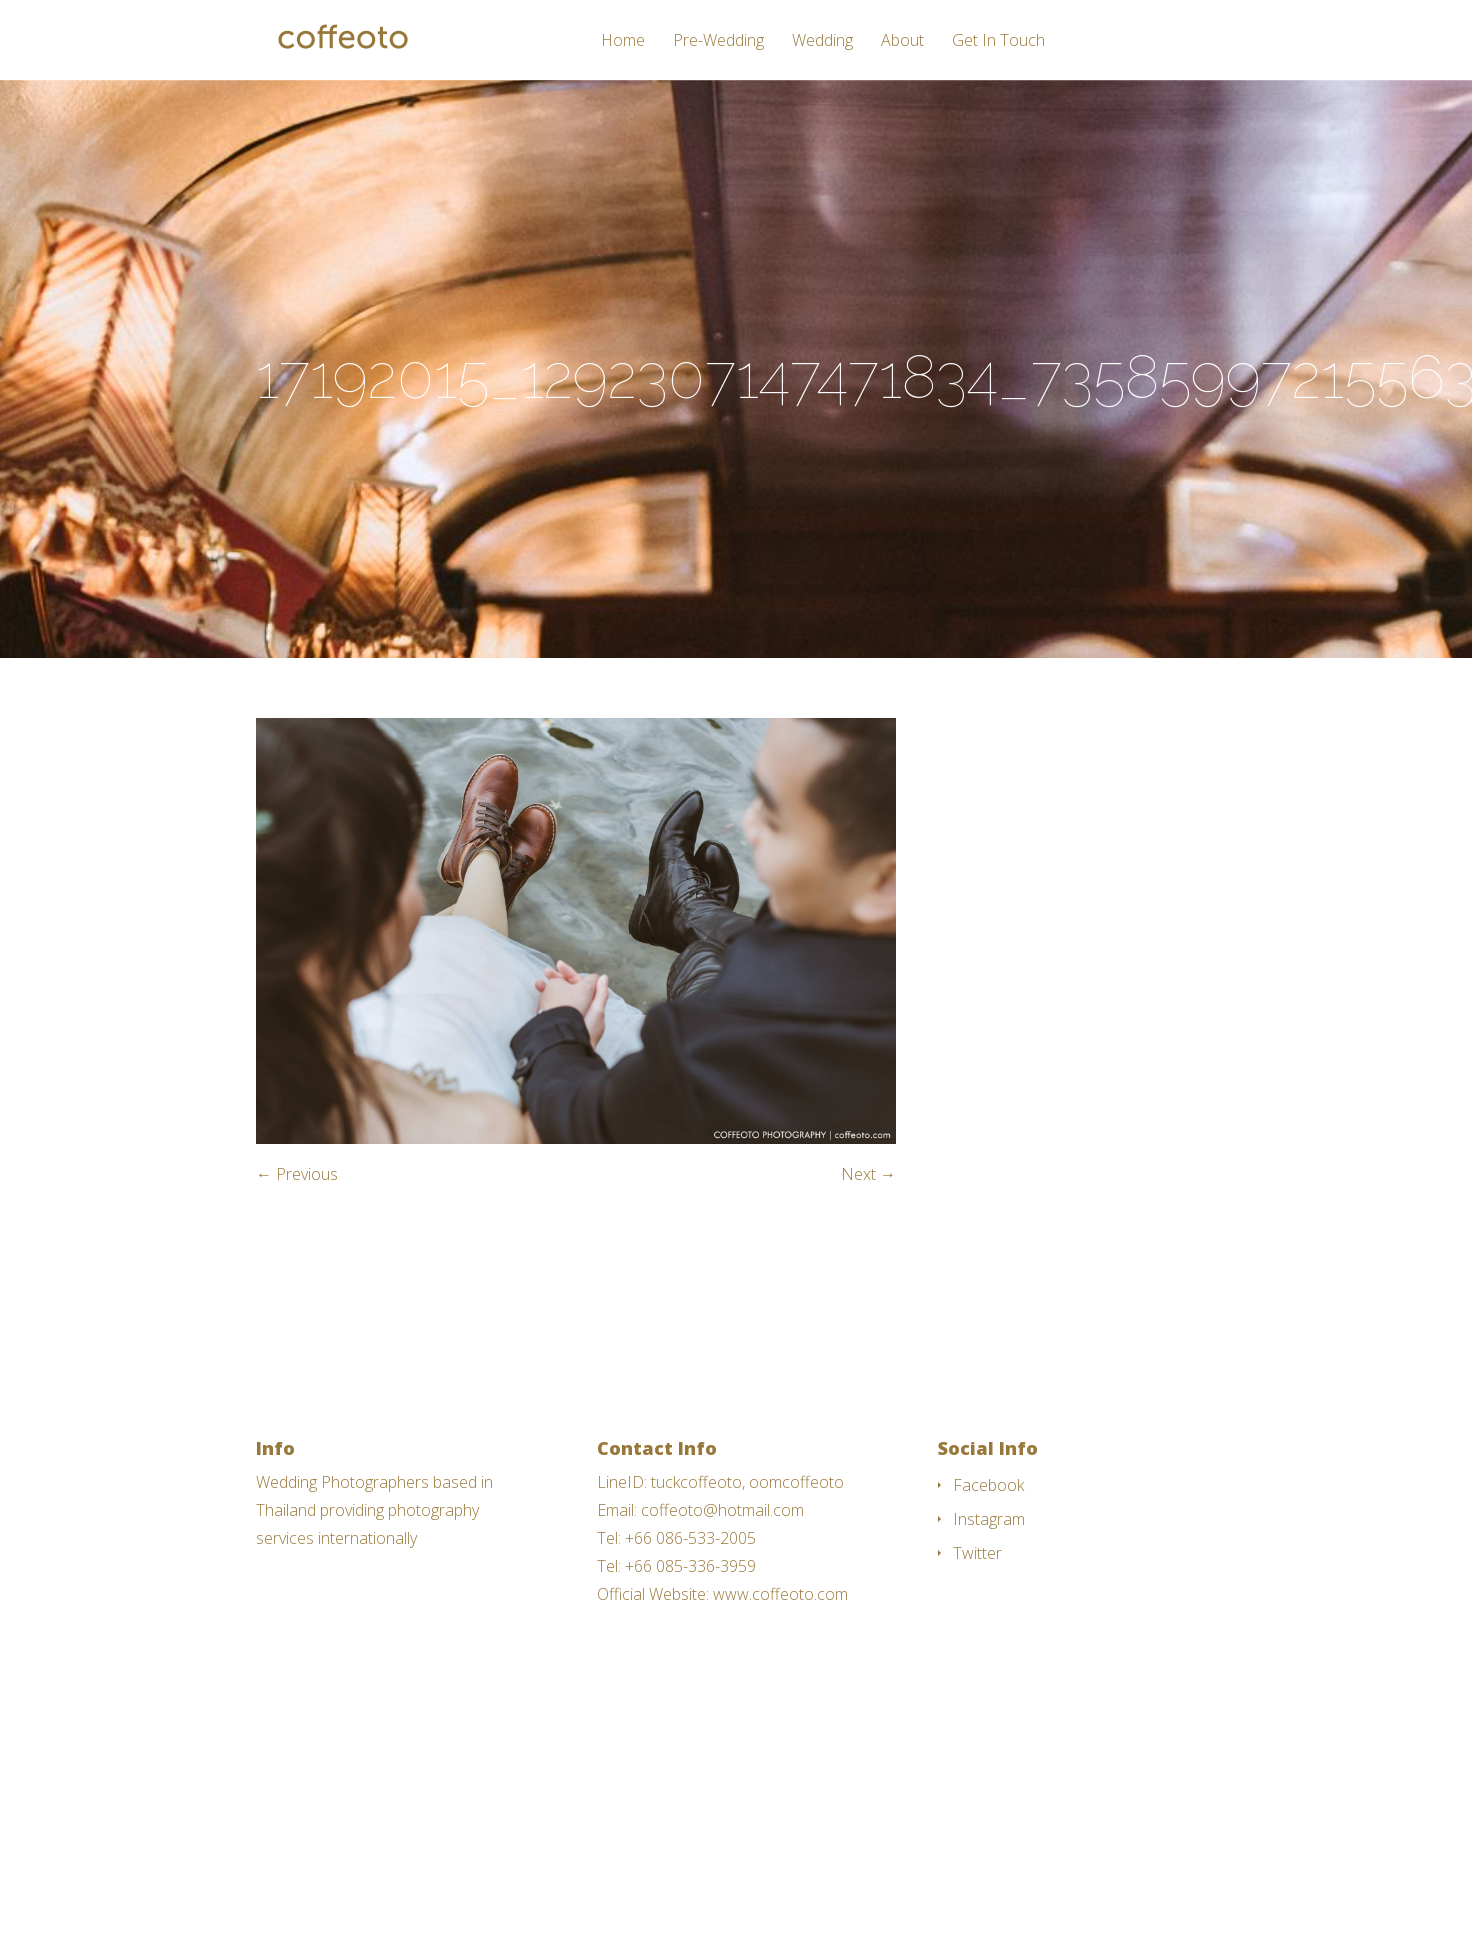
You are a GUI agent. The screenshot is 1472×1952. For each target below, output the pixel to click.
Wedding (822, 41)
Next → (868, 1174)
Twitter (977, 1553)
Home (623, 41)
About (902, 41)
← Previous (297, 1174)
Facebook (988, 1485)
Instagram (989, 1519)
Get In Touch (998, 41)
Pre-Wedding (718, 41)
